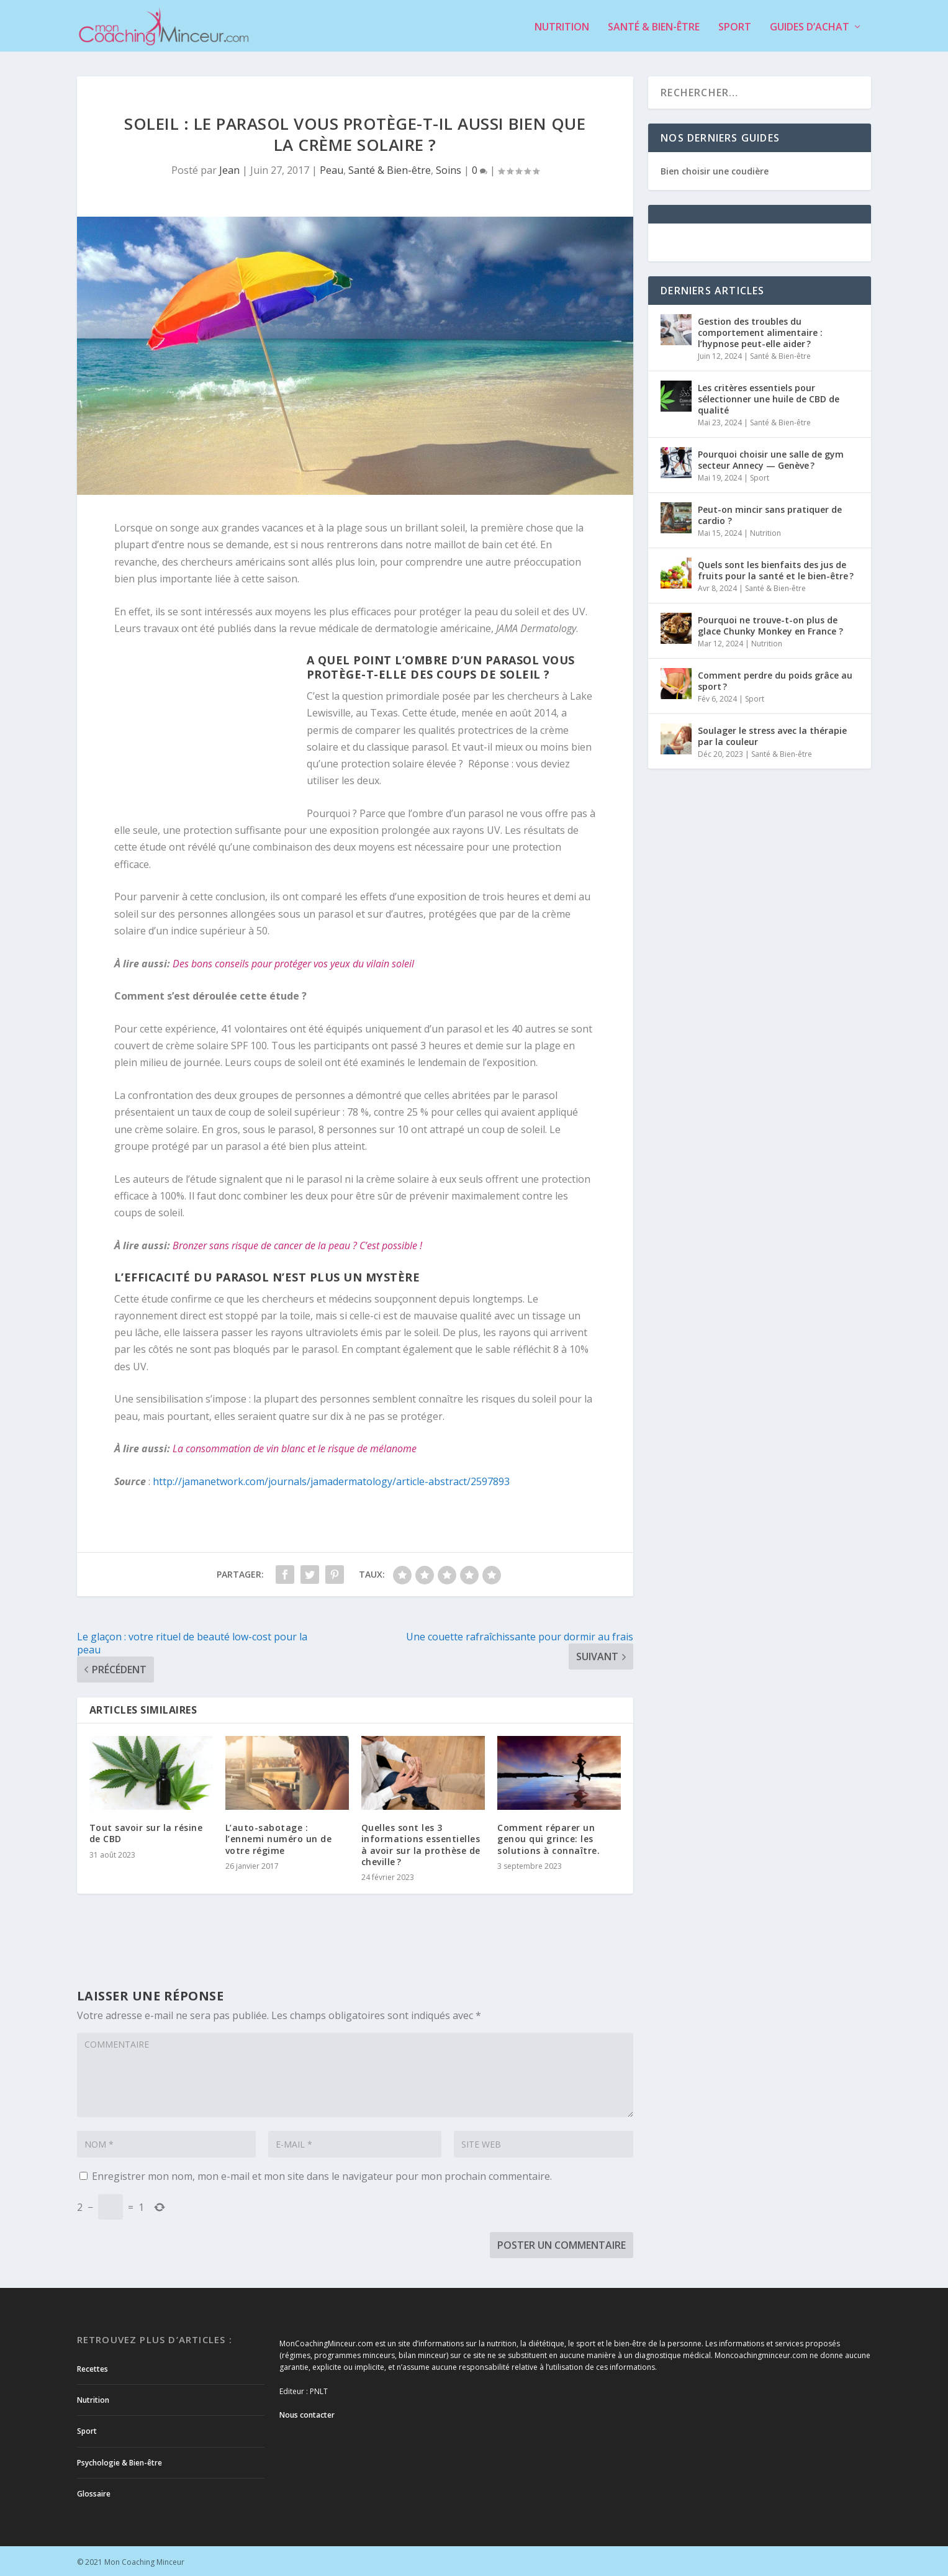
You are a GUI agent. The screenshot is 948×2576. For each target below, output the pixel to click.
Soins (448, 168)
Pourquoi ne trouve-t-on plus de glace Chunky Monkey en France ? (770, 623)
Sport (734, 26)
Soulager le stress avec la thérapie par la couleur (772, 734)
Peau (331, 168)
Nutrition (562, 26)
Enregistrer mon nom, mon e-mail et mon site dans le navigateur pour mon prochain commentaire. (322, 2174)
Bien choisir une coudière (715, 169)
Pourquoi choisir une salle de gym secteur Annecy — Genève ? (771, 457)
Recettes (92, 2367)
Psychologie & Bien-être (119, 2461)
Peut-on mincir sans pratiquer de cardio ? (770, 513)
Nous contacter (307, 2413)
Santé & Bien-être (654, 26)
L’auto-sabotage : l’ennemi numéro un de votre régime (278, 1837)
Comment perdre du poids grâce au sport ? (775, 678)
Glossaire (94, 2492)
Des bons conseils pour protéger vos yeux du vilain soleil (293, 961)
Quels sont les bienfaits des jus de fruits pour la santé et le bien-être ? (776, 568)
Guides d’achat (809, 26)
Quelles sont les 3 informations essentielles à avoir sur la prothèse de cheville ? (421, 1843)
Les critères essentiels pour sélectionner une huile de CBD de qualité (768, 397)
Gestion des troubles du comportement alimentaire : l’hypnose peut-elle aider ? (760, 331)
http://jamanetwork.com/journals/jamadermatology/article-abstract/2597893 (331, 1479)
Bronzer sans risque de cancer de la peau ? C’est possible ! (297, 1243)
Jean (229, 168)
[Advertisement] (210, 731)
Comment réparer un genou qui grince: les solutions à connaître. (548, 1837)
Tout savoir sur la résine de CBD (146, 1831)
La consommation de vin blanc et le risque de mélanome (295, 1446)
